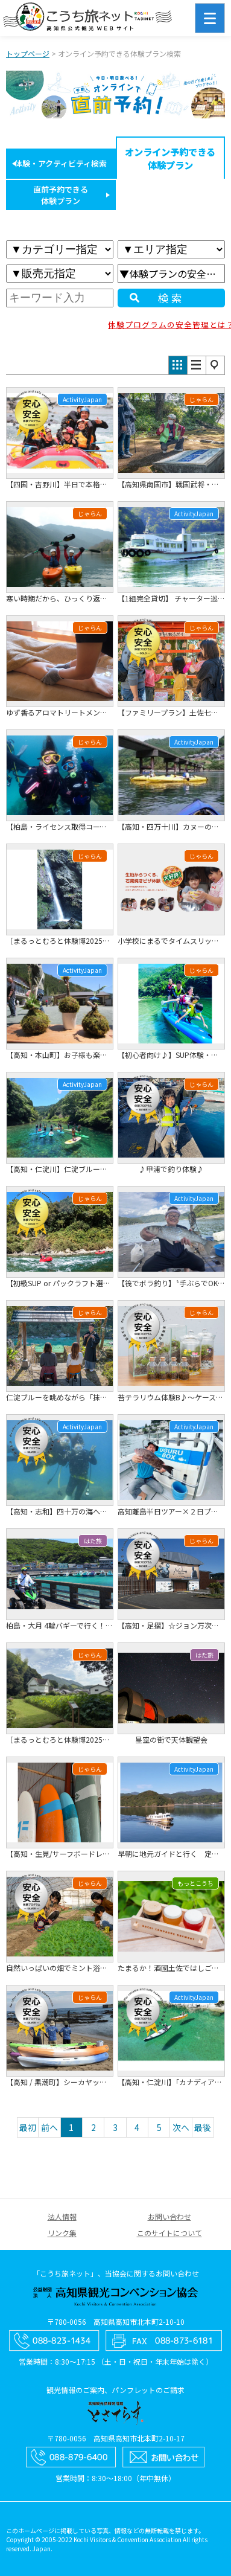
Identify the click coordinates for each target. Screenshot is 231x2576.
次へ (180, 2127)
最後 (202, 2127)
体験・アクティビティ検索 (60, 163)
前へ (49, 2127)
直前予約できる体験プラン (60, 195)
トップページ (27, 53)
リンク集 (62, 2233)
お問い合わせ (169, 2216)
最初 (27, 2127)
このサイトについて (169, 2233)
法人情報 (62, 2216)
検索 (171, 298)
